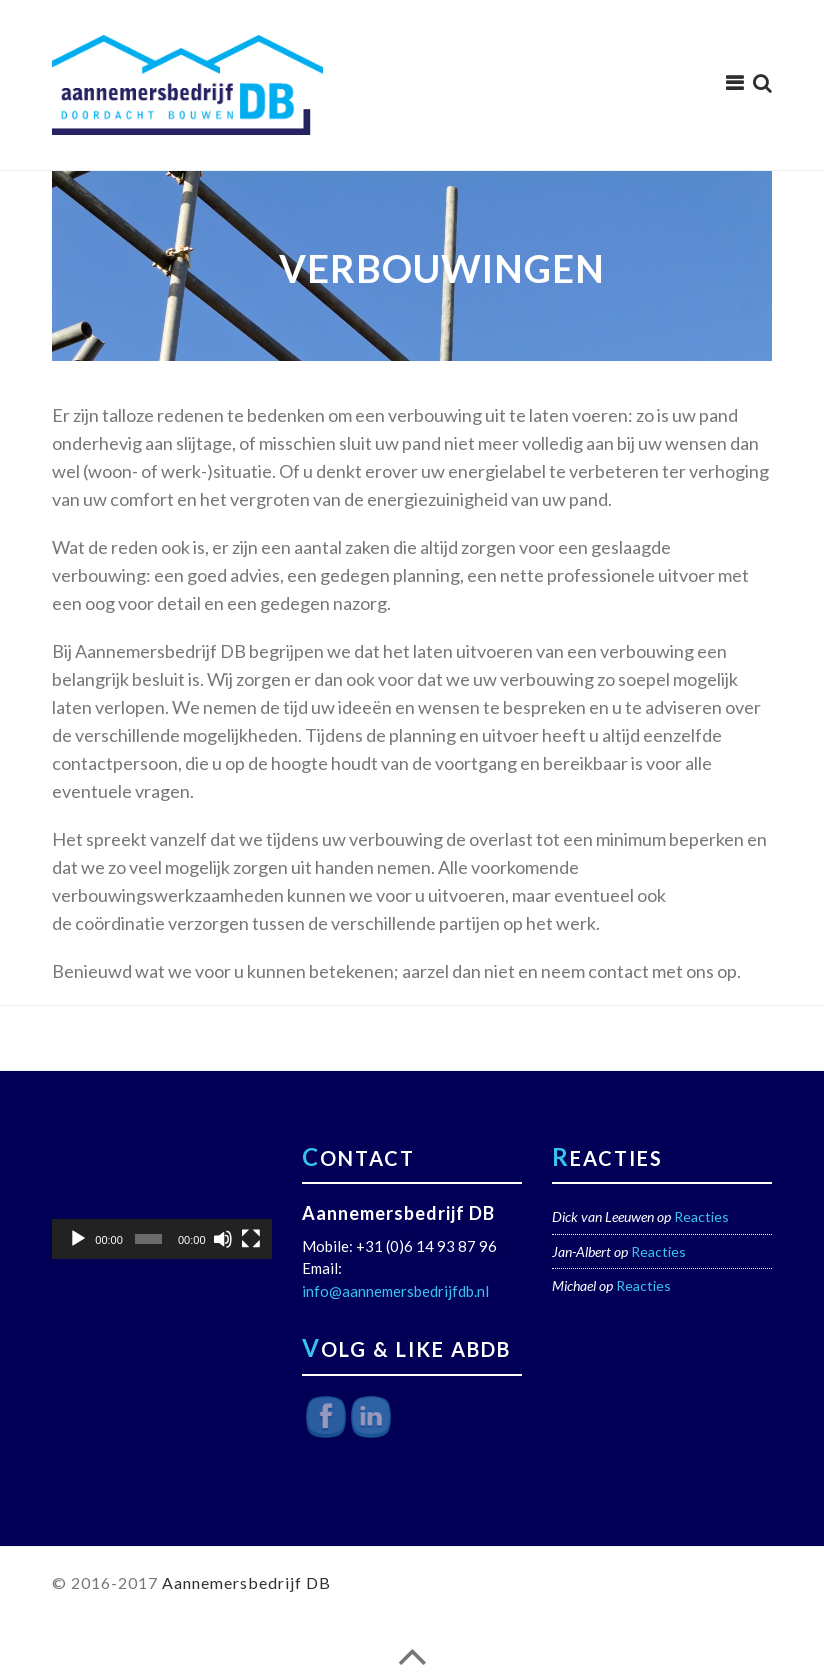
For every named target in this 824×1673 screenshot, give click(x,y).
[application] (162, 1197)
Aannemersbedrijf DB (246, 1582)
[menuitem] (757, 83)
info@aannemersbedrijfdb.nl (395, 1291)
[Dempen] (223, 1239)
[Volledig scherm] (251, 1239)
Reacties (701, 1216)
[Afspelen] (78, 1239)
